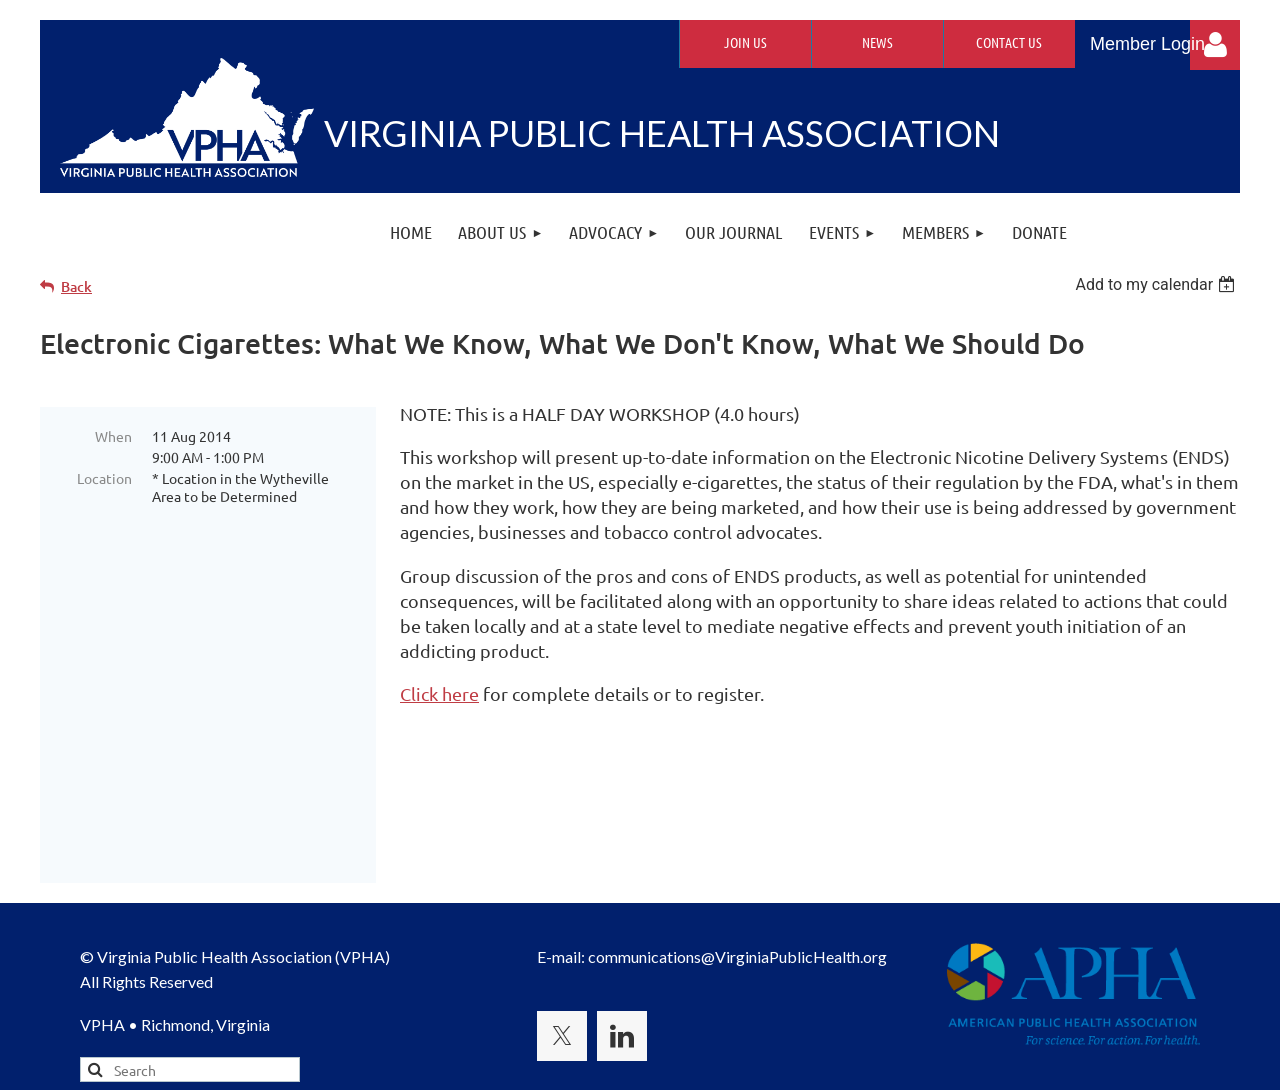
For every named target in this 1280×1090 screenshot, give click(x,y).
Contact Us (1009, 42)
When (113, 436)
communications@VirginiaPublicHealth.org (737, 844)
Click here (439, 693)
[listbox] (1157, 284)
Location (104, 478)
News (877, 42)
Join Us (745, 42)
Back (76, 286)
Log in (1215, 45)
